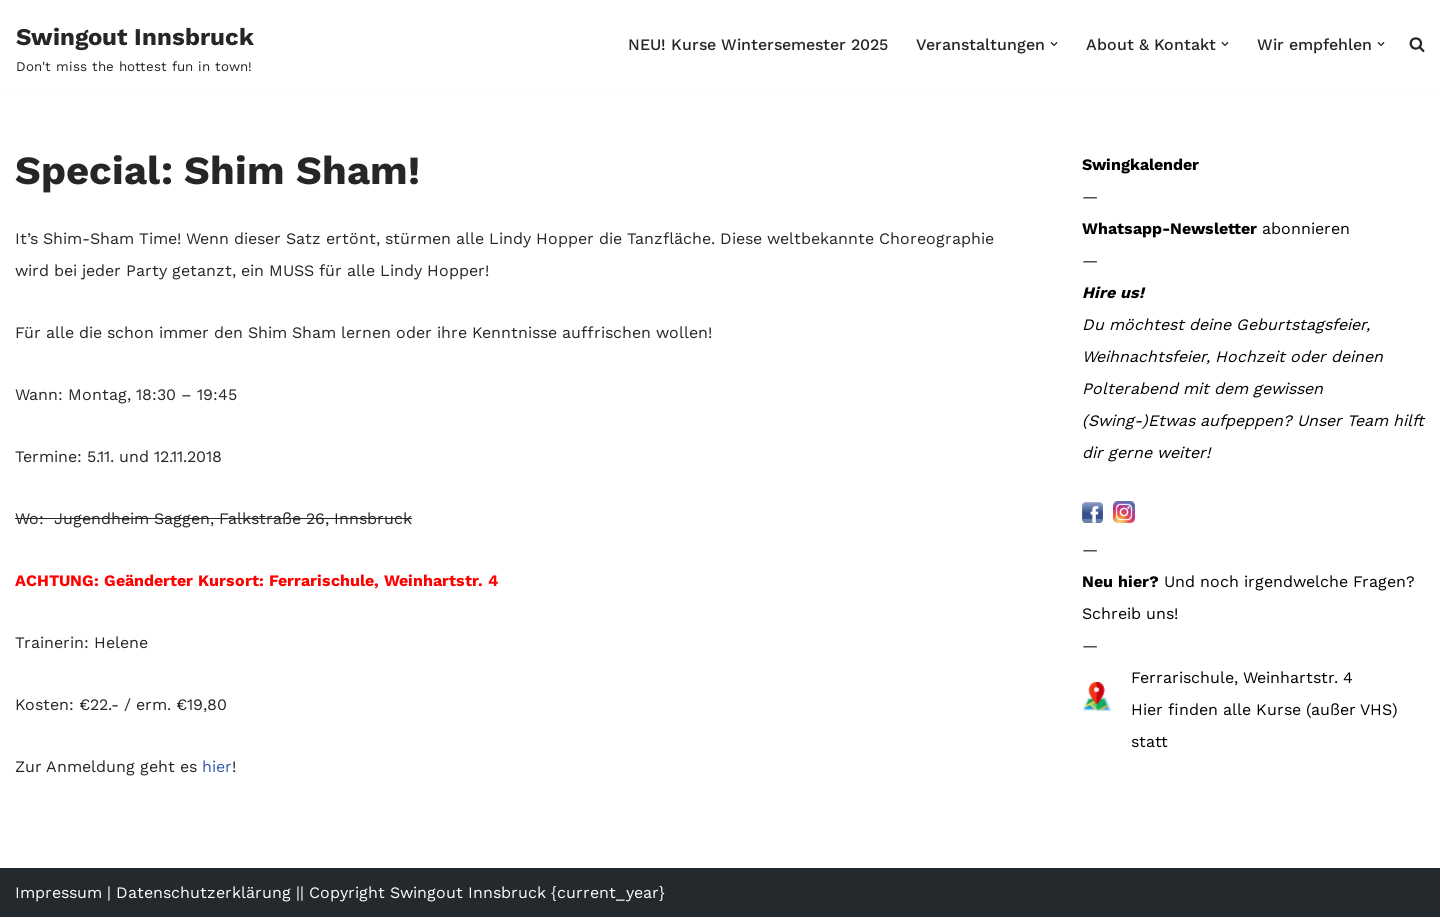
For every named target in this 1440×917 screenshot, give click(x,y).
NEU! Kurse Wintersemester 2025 (758, 44)
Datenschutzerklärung (203, 892)
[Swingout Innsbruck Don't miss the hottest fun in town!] (135, 48)
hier (217, 766)
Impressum (58, 892)
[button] (1054, 44)
